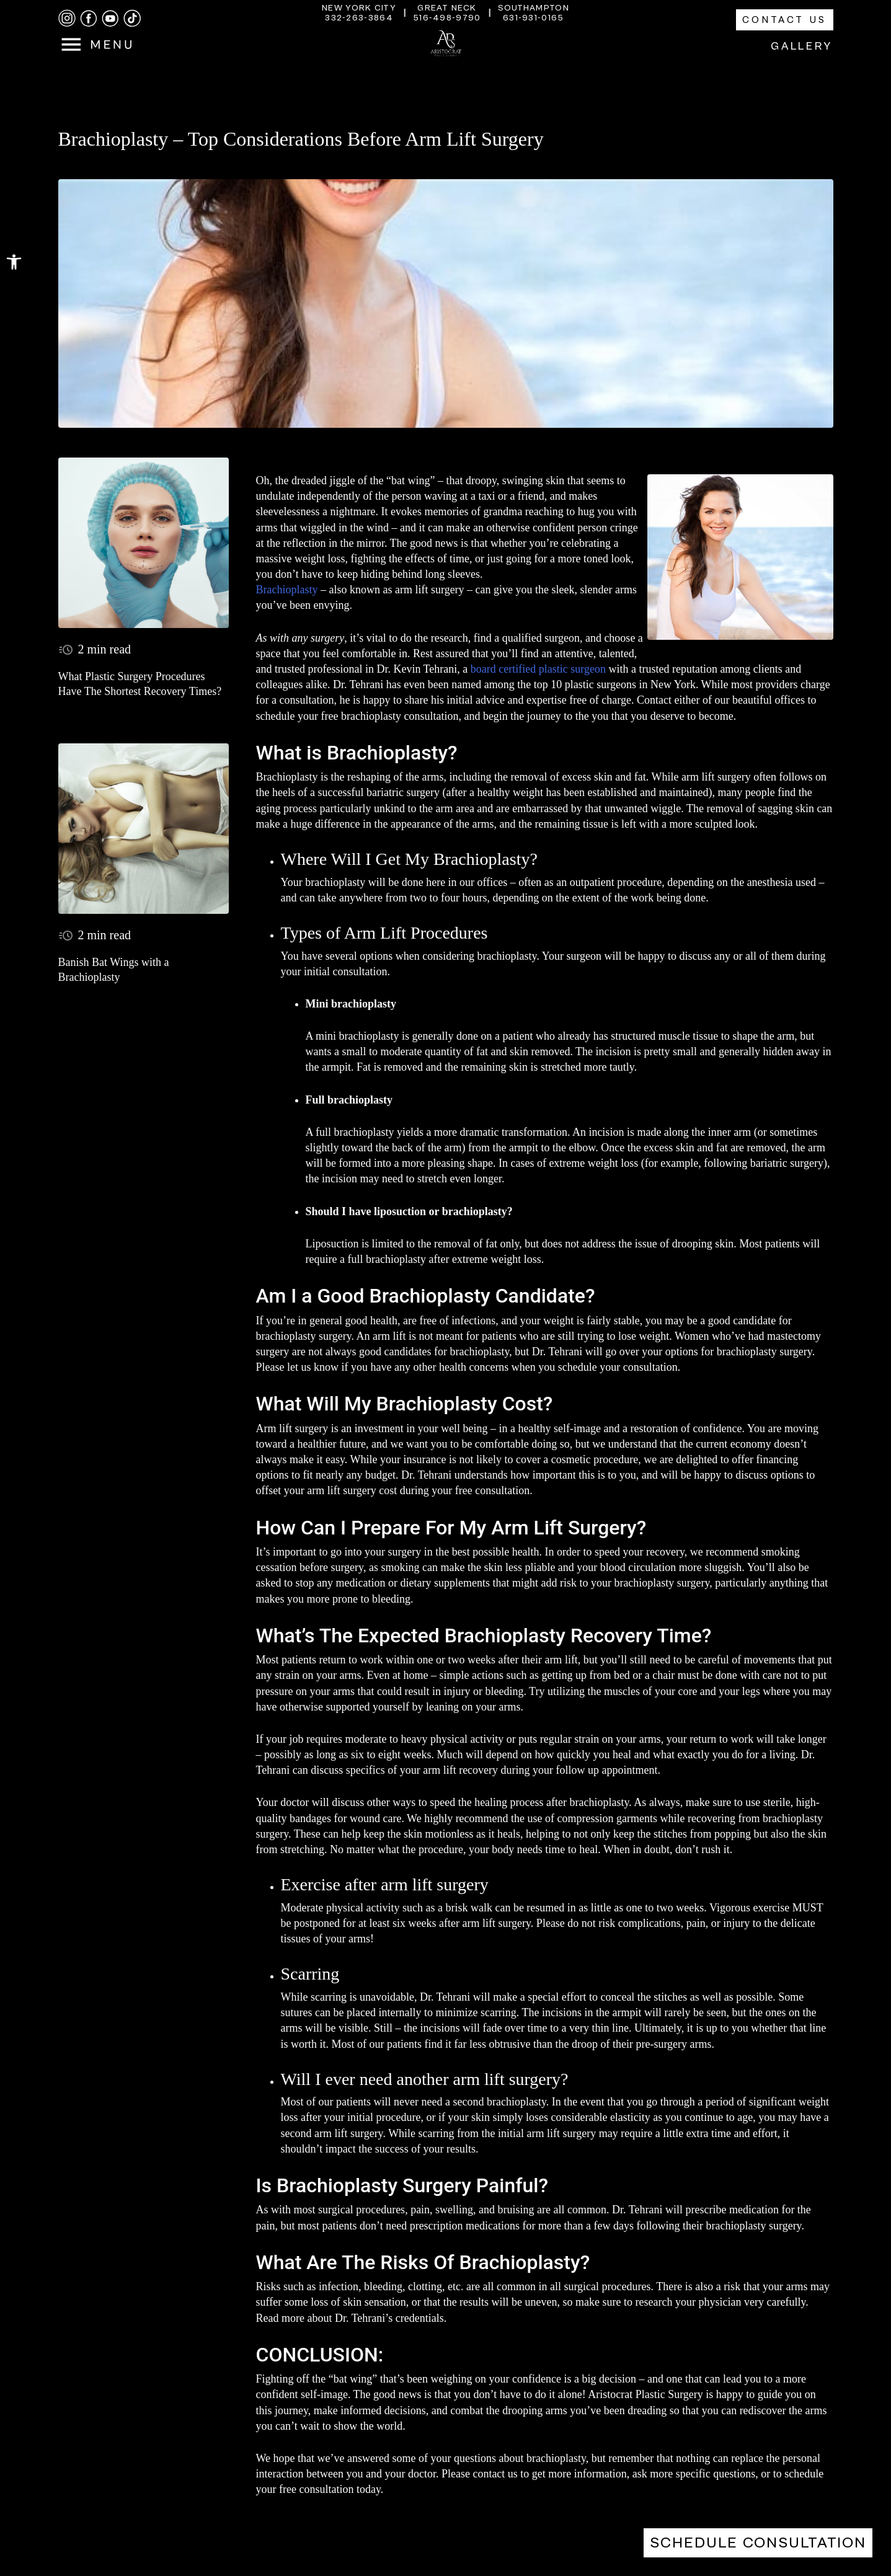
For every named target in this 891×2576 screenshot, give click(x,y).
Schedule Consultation (758, 2543)
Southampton (533, 8)
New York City (359, 8)
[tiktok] (132, 18)
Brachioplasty (287, 589)
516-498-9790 (447, 18)
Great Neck (446, 8)
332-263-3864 (359, 18)
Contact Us (784, 19)
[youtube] (110, 18)
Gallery (802, 46)
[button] (14, 262)
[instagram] (67, 18)
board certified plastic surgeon (538, 669)
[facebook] (88, 18)
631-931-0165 (533, 18)
